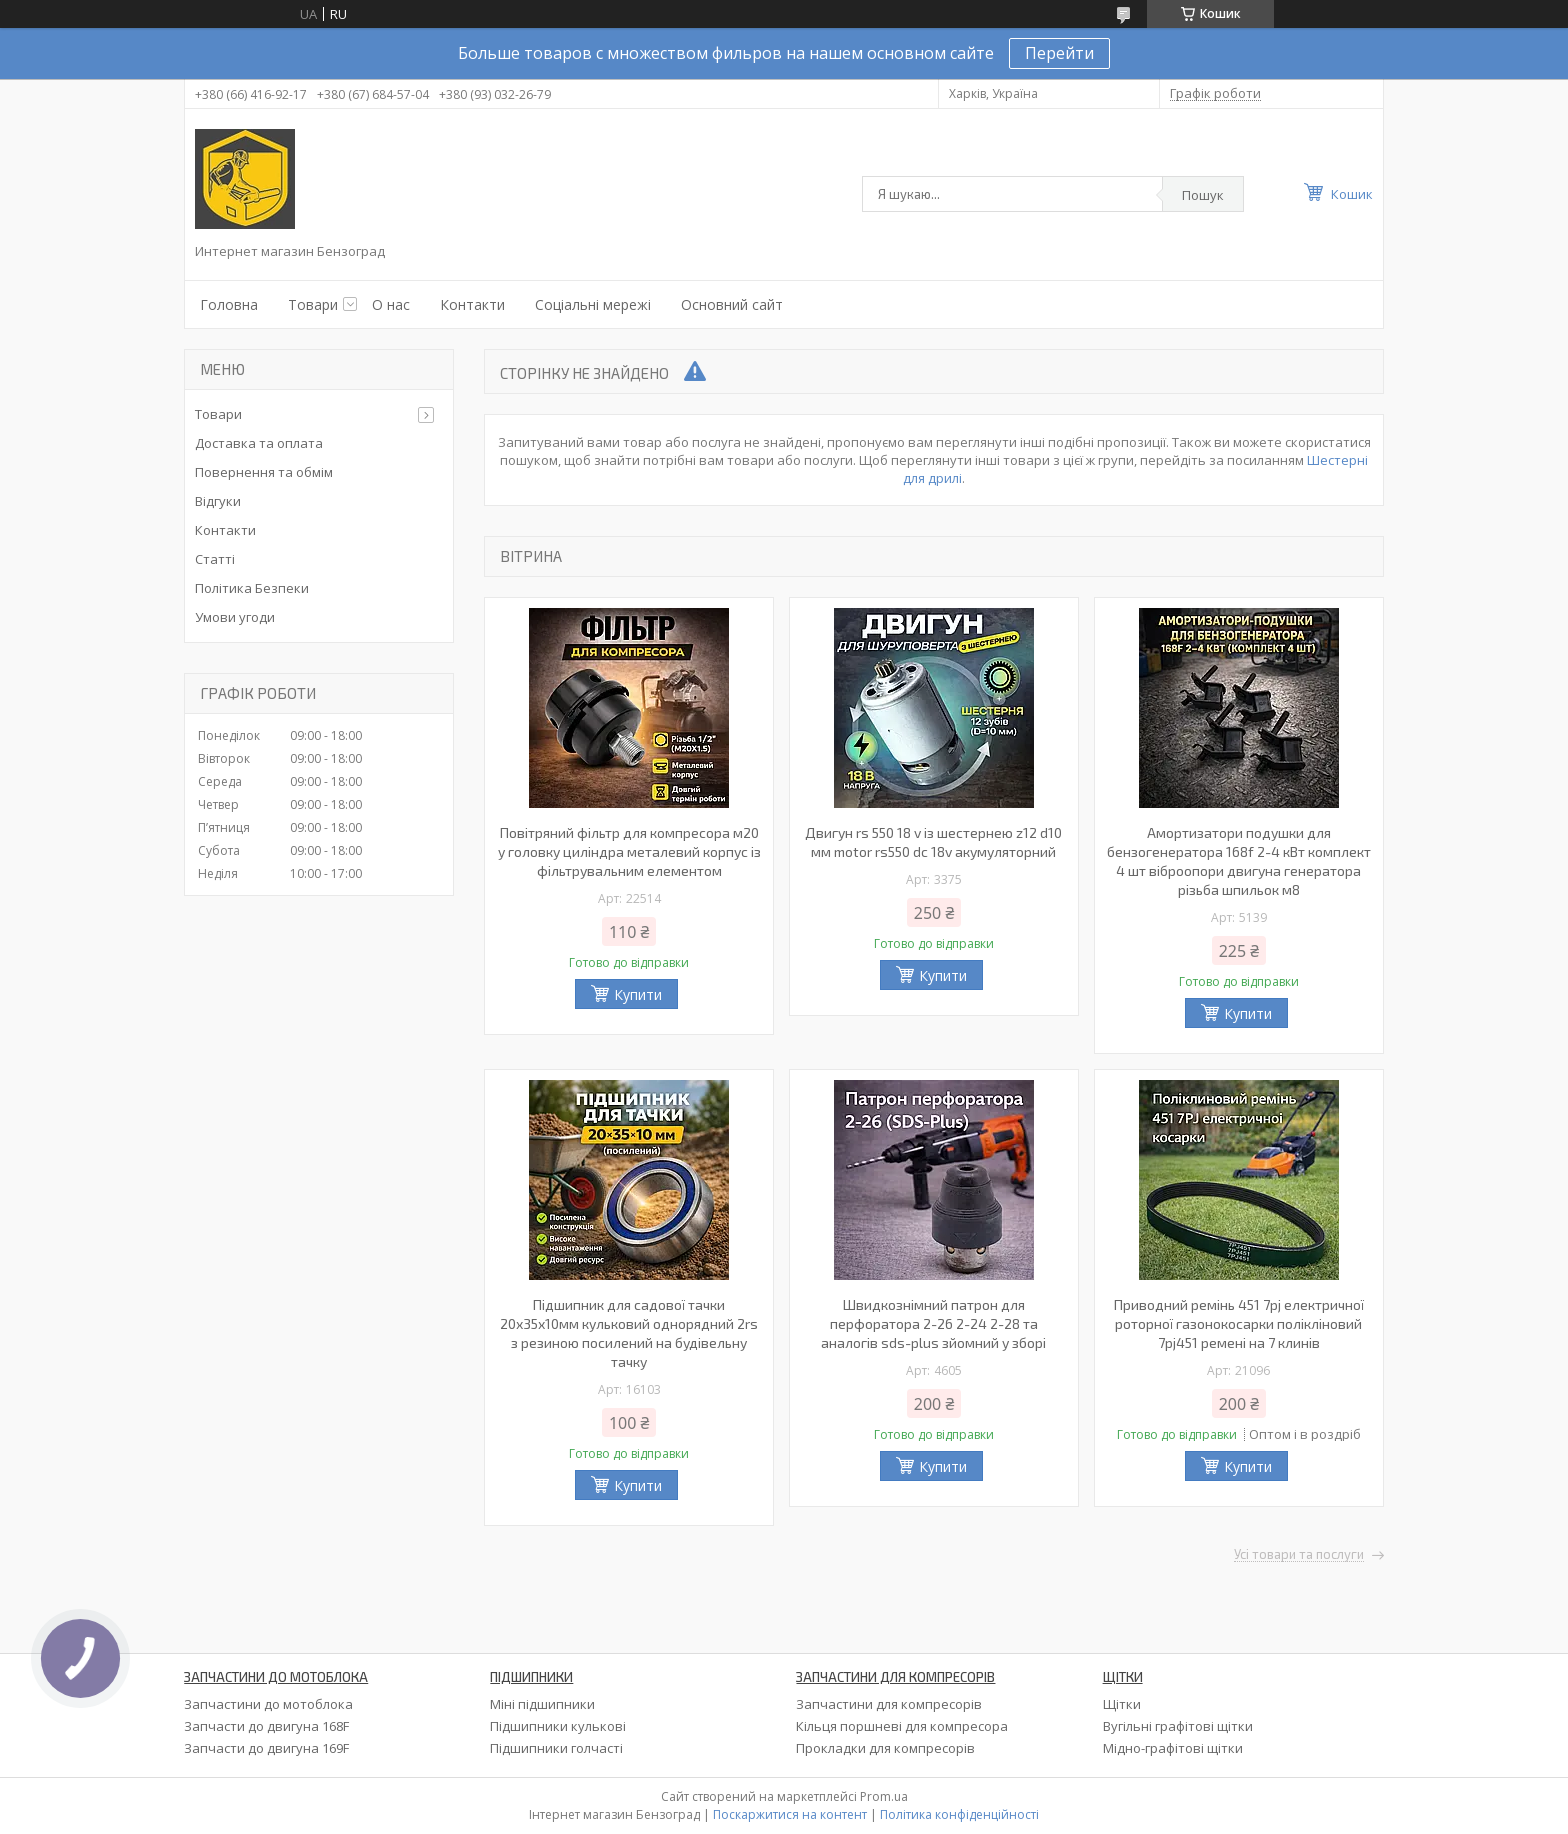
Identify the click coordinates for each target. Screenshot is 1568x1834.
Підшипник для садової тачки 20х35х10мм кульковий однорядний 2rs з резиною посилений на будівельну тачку (629, 1333)
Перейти (1059, 53)
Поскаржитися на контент (790, 1814)
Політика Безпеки (252, 588)
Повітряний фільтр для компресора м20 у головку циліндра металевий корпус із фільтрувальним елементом (629, 851)
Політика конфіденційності (959, 1814)
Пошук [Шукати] (1203, 195)
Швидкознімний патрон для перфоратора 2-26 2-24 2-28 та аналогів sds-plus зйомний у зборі (933, 1323)
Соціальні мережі (593, 304)
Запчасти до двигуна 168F (266, 1726)
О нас (391, 304)
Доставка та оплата (259, 443)
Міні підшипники (542, 1704)
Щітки (1122, 1704)
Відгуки (218, 501)
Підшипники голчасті (556, 1748)
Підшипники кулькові (558, 1726)
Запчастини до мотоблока (268, 1704)
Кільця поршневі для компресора (902, 1726)
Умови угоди (235, 617)
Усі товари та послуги (1299, 1555)
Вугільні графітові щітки (1178, 1726)
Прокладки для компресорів (885, 1748)
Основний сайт (732, 304)
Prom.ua (884, 1796)
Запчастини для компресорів (889, 1704)
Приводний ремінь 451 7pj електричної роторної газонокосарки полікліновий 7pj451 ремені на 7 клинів (1239, 1323)
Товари (313, 304)
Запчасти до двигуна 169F (266, 1748)
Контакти (472, 304)
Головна (229, 304)
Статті (215, 559)
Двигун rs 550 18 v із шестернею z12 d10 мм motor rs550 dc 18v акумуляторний (933, 842)
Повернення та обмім (264, 472)
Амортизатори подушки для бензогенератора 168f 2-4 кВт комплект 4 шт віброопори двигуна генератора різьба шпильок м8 (1239, 861)
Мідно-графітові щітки (1173, 1748)
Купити (638, 994)
